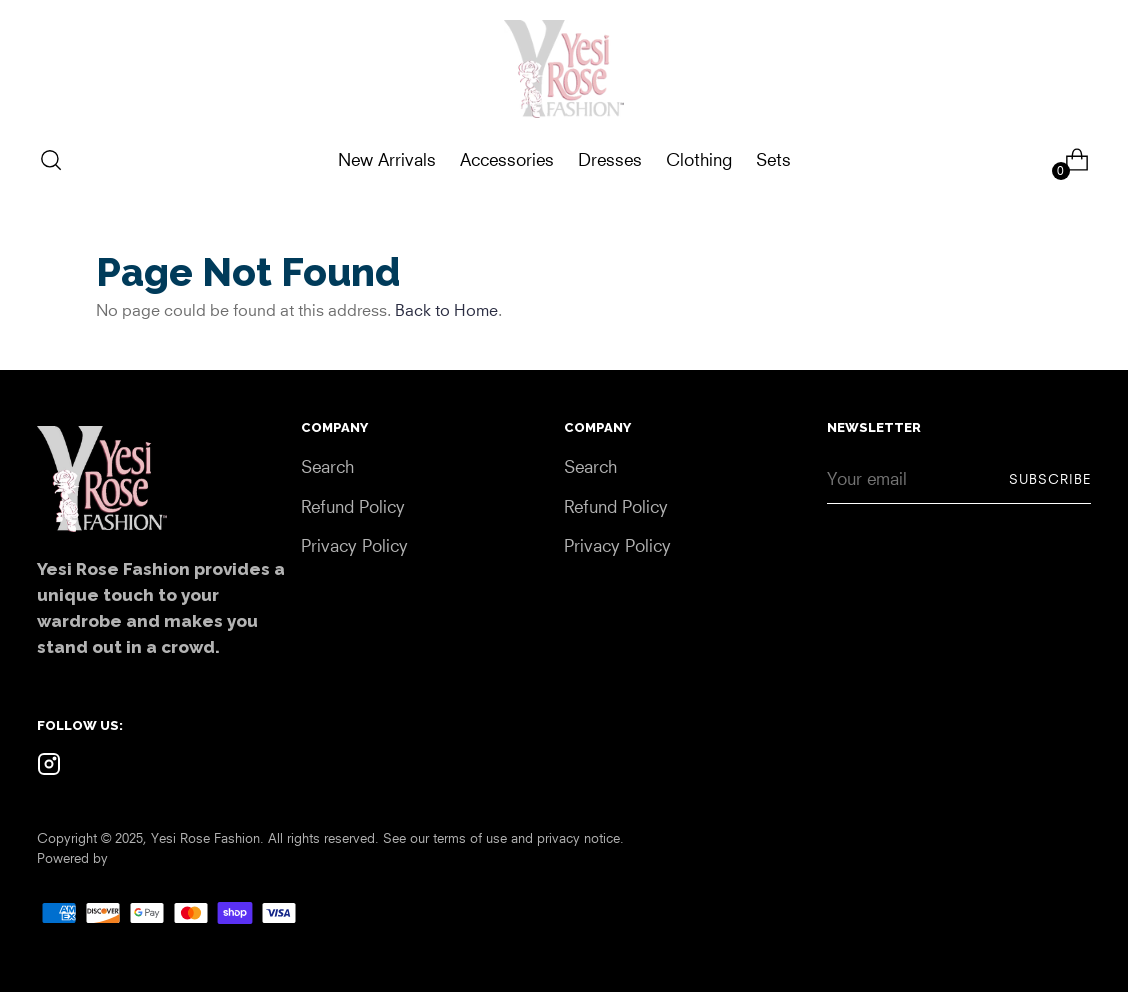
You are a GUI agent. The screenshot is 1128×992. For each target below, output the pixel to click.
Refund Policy (353, 506)
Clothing (699, 159)
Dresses (610, 159)
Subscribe (1050, 479)
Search (327, 466)
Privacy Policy (354, 545)
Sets (773, 159)
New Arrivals (387, 159)
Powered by (72, 858)
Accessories (507, 159)
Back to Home (446, 310)
